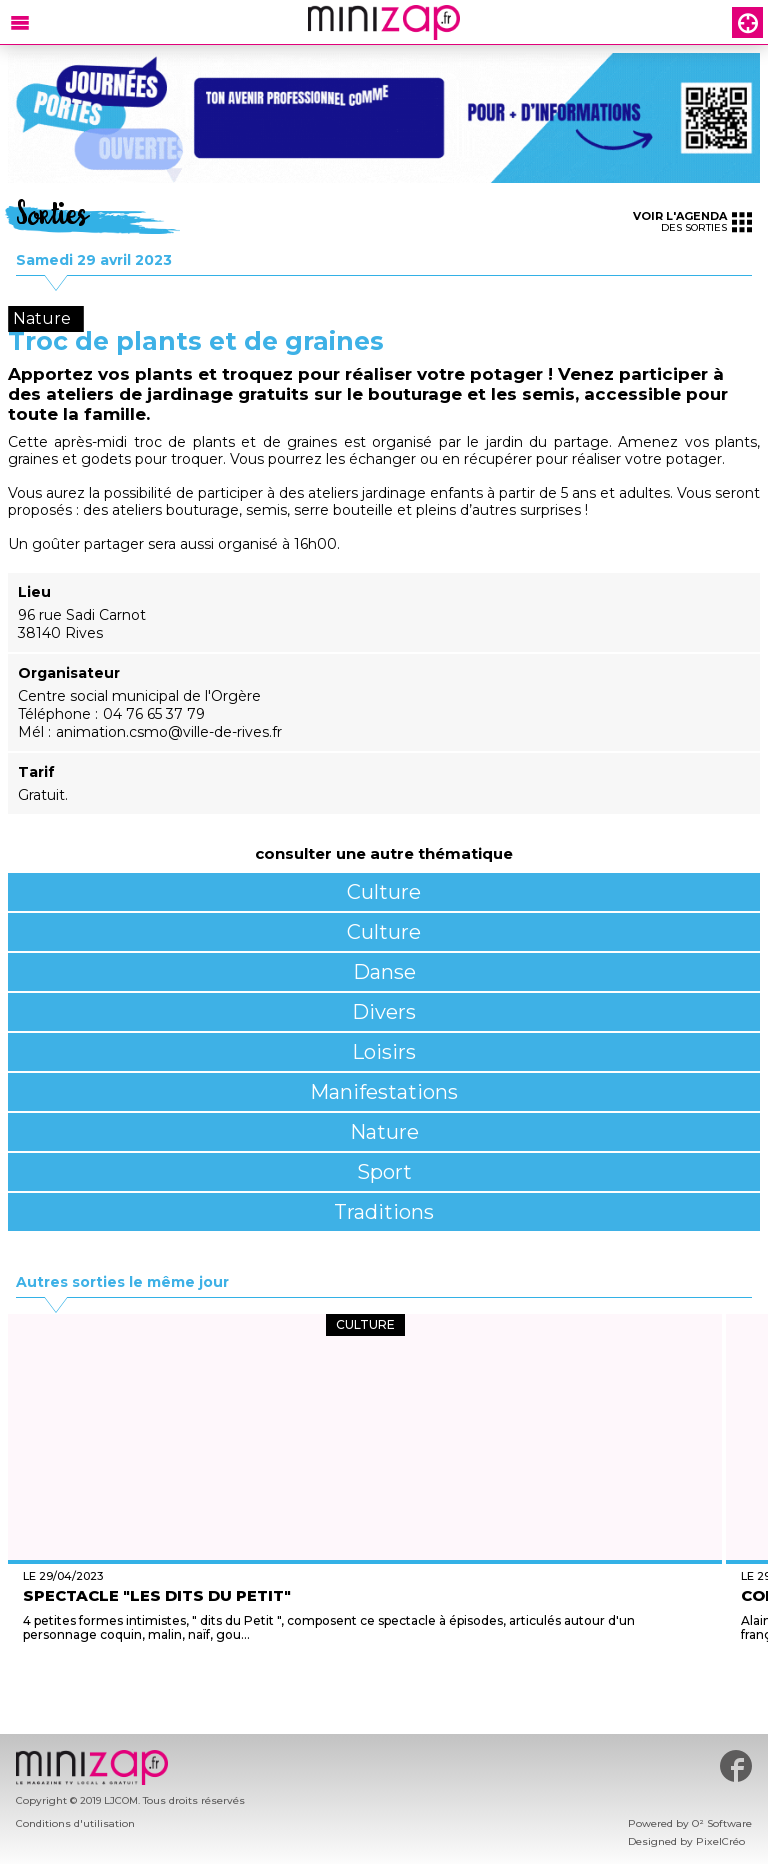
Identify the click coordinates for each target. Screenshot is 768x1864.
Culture (384, 892)
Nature (384, 1132)
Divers (384, 1012)
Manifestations (384, 1092)
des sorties (692, 221)
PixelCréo (720, 1841)
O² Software (722, 1823)
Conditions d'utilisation (75, 1823)
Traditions (384, 1212)
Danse (384, 972)
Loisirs (384, 1052)
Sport (384, 1172)
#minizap (736, 1766)
